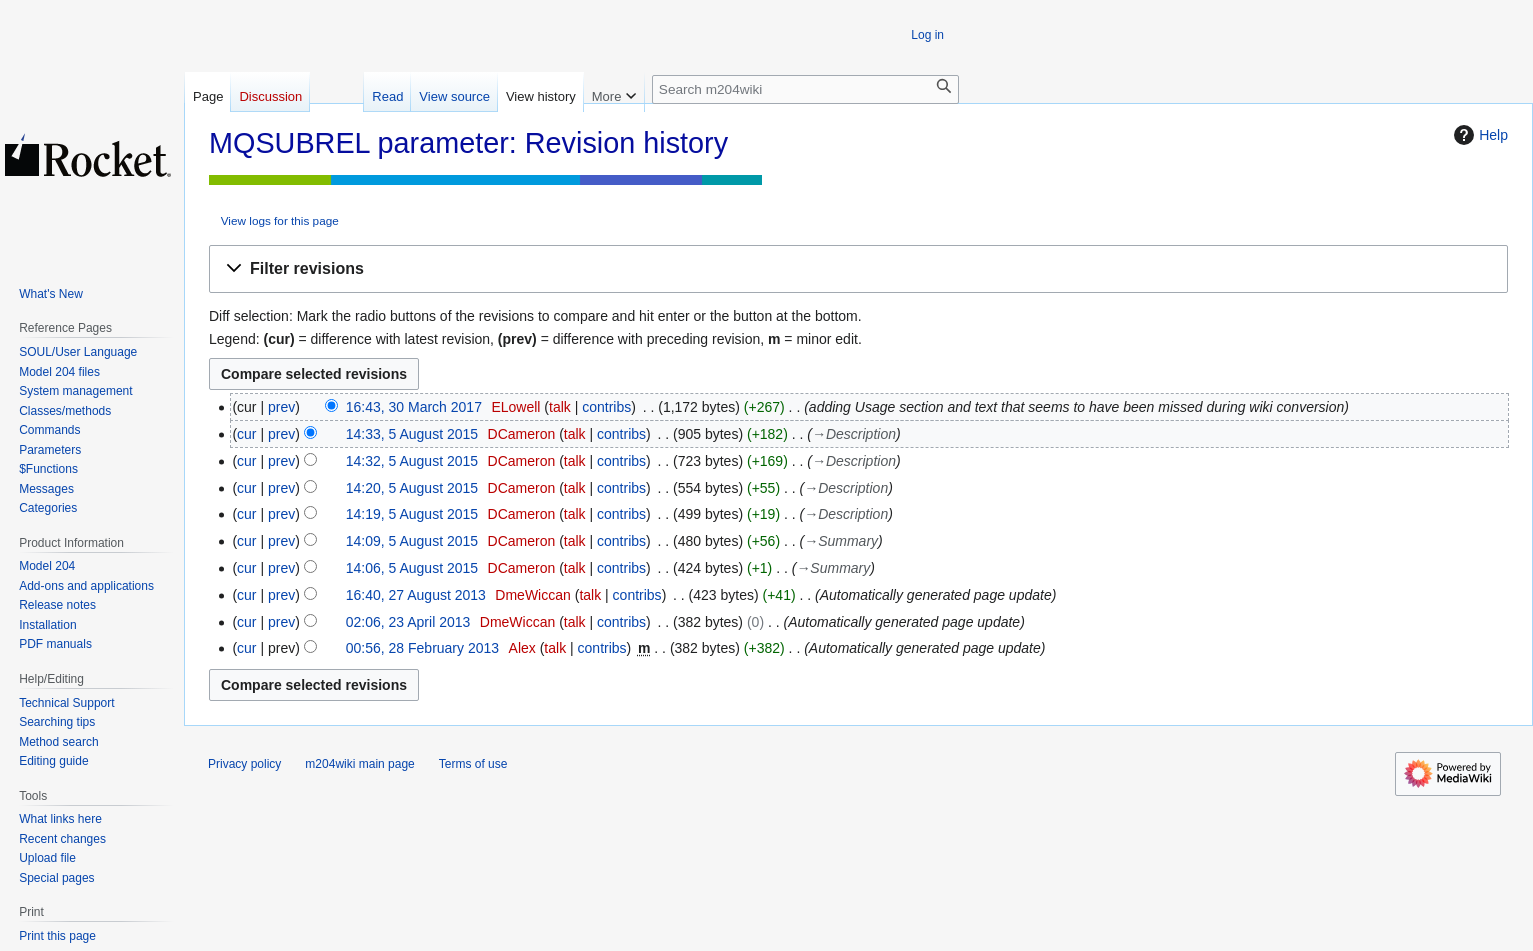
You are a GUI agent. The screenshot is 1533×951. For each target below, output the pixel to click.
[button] (858, 269)
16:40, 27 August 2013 (416, 595)
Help (1478, 135)
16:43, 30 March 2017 (414, 407)
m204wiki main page (359, 764)
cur (246, 434)
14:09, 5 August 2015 (412, 541)
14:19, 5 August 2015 (412, 514)
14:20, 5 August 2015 (412, 488)
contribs (606, 407)
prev (281, 407)
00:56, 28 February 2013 (422, 648)
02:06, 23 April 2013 (408, 622)
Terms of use (473, 764)
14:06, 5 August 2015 (412, 568)
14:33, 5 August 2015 (412, 434)
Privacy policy (244, 764)
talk (560, 407)
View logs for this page (280, 220)
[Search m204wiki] (805, 89)
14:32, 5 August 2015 (412, 461)
